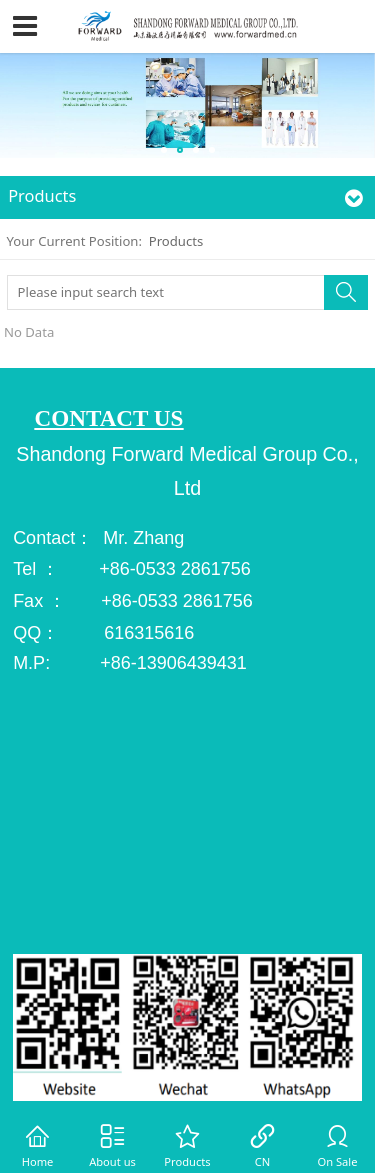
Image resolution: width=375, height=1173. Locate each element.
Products (176, 241)
